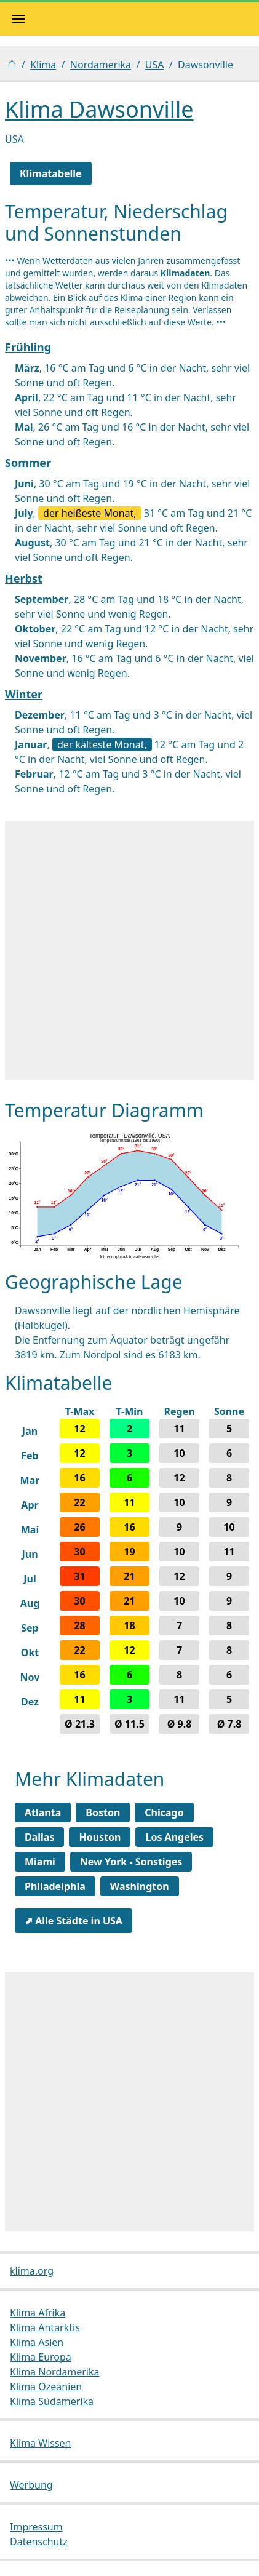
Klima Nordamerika (54, 2372)
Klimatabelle (51, 173)
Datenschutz (39, 2541)
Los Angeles (174, 1837)
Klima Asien (36, 2342)
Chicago (164, 1812)
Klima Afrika (37, 2312)
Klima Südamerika (52, 2401)
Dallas (39, 1837)
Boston (103, 1812)
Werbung (31, 2485)
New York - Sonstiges (131, 1861)
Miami (40, 1861)
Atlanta (43, 1812)
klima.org (32, 2271)
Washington (139, 1886)
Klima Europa (40, 2357)
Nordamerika (100, 64)
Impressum (36, 2527)
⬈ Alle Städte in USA (73, 1921)
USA (154, 64)
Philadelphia (55, 1886)
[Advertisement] (129, 950)
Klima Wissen (40, 2443)
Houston (100, 1837)
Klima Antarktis (45, 2327)
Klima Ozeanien (46, 2386)
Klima (43, 64)
